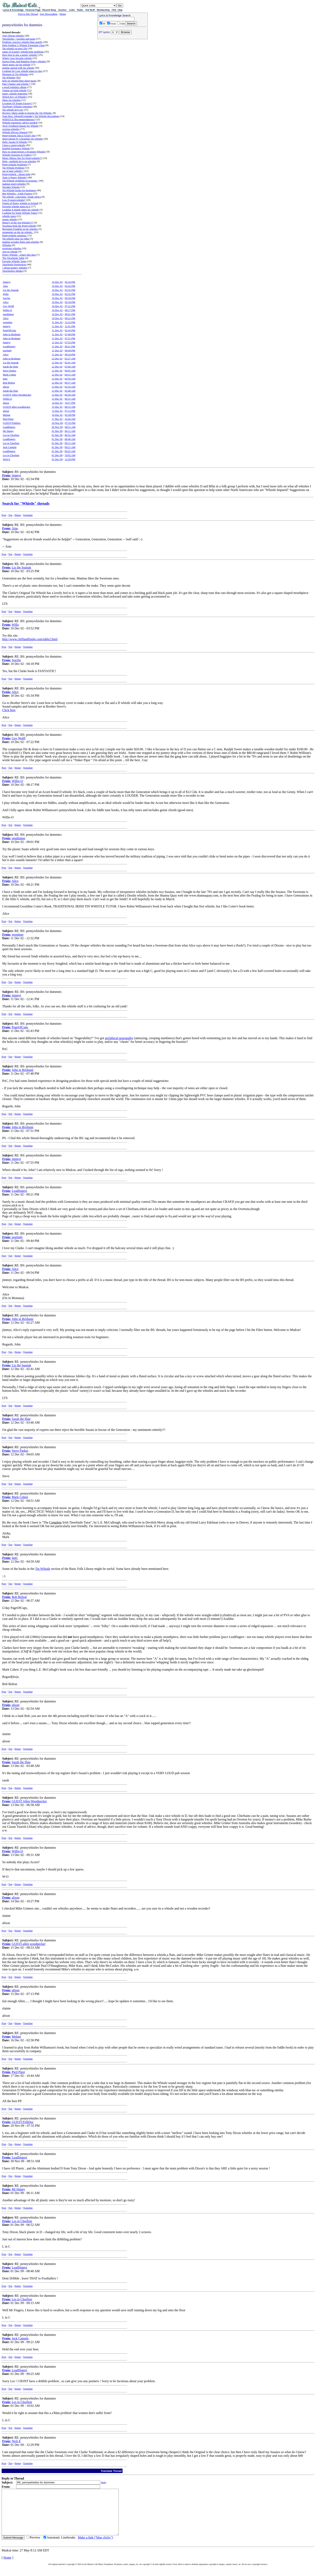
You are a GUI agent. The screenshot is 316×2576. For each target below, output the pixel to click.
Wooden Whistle (11, 187)
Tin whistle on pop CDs (14, 48)
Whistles (6, 245)
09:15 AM (70, 443)
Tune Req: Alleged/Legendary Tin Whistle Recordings (30, 116)
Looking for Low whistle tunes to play (22, 71)
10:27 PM (70, 402)
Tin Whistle (42, 1568)
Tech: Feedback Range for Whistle (20, 125)
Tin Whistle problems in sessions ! (20, 180)
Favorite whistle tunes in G (16, 206)
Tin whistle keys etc (12, 109)
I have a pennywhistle (13, 145)
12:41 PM (70, 326)
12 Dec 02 (57, 358)
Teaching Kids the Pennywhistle (19, 225)
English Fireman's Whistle (16, 148)
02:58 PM (70, 414)
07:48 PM (70, 334)
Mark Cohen (9, 374)
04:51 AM (70, 374)
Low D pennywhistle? (13, 199)
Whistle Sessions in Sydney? (17, 154)
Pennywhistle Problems (14, 164)
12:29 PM (70, 459)
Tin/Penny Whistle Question (17, 106)
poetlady (7, 350)
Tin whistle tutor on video (15, 238)
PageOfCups (9, 330)
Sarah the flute (10, 366)
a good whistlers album (14, 87)
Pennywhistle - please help (16, 174)
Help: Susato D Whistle (14, 141)
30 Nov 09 (57, 427)
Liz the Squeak (11, 290)
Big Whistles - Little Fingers (17, 193)
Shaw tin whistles (11, 100)
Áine (5, 285)
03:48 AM (70, 390)
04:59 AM (70, 378)
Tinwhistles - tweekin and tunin (18, 38)
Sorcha (6, 298)
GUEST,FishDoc (12, 422)
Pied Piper (8, 418)
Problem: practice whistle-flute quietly (22, 42)
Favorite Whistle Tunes (14, 261)
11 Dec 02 (57, 322)
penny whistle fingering (14, 93)
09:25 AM (70, 451)
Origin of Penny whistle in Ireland (20, 203)
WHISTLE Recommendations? (18, 119)
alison (6, 386)
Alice (5, 302)
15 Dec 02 (57, 406)
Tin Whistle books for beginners (19, 190)
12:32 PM (70, 322)
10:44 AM (70, 418)
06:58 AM (70, 394)
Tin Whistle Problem (13, 167)
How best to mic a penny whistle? (20, 54)
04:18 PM (70, 298)
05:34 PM (70, 302)
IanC (5, 378)
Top (10, 515)
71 (29, 90)
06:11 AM (70, 431)
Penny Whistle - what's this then (19, 254)
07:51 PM (70, 338)
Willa (5, 294)
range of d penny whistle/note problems (23, 51)
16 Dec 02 (57, 414)
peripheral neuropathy (119, 1038)
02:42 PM (70, 285)
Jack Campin (10, 447)
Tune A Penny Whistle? (14, 177)
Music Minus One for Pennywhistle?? (22, 158)
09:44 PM (70, 350)
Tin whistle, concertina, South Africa (21, 196)
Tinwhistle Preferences (14, 264)
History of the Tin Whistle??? (17, 222)
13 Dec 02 (57, 386)
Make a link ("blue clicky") (95, 2546)
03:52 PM (70, 294)
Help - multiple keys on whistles (19, 161)
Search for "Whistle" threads (25, 503)
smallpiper (8, 314)
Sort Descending (48, 14)
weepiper (7, 322)
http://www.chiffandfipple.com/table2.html (30, 639)
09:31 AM (70, 398)
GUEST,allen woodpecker (16, 406)
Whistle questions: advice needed (19, 122)
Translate (28, 515)
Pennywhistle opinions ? (15, 235)
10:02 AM (70, 455)
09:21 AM (70, 447)
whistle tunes (9, 216)
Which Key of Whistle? (14, 96)
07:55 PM (70, 342)
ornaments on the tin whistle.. (17, 232)
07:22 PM (70, 306)
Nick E (6, 459)
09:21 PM (70, 318)
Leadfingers (9, 346)
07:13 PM (70, 410)
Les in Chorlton (11, 435)
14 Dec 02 (57, 402)
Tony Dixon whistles (13, 35)
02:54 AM (70, 386)
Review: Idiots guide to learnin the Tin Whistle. (27, 112)
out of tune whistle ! (12, 170)
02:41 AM (70, 362)
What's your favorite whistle (17, 58)
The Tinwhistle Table (13, 257)
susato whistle (9, 219)
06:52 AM (70, 435)
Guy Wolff (8, 306)
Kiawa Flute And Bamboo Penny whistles (24, 61)
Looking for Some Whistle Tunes (19, 212)
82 (18, 77)
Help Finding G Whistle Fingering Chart (23, 45)
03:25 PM (70, 290)
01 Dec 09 (57, 431)
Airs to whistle (10, 251)
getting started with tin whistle (18, 67)
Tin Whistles (9, 77)
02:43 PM (70, 330)
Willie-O (7, 310)
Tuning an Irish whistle (14, 90)
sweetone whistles (11, 248)
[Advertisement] (122, 67)
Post (4, 515)
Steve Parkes (9, 370)
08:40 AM (70, 439)
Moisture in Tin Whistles (15, 74)
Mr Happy (8, 431)
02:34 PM (70, 281)
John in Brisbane (11, 334)
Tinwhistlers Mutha (12, 270)
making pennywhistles (14, 183)
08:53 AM (70, 406)
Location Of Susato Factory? (17, 103)
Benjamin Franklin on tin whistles (20, 228)
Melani (6, 414)
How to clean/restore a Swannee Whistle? (24, 151)
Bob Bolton (9, 382)
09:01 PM (70, 314)
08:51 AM (70, 427)
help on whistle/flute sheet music (19, 80)
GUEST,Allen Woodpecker (17, 394)
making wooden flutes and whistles (20, 241)
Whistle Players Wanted (14, 132)
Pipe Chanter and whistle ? (16, 83)
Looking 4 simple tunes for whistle (20, 209)
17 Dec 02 (57, 418)
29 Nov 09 (57, 422)
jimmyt (6, 281)
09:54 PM (70, 354)
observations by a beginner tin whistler (22, 138)
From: (6, 475)
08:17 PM (70, 310)
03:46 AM (70, 366)
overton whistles (11, 129)
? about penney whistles (14, 267)
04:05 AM (70, 370)
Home (62, 14)
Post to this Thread (28, 14)
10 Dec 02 (57, 281)
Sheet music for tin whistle (16, 64)
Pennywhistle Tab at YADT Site (19, 135)
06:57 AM (70, 382)
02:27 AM (70, 358)
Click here (9, 710)
